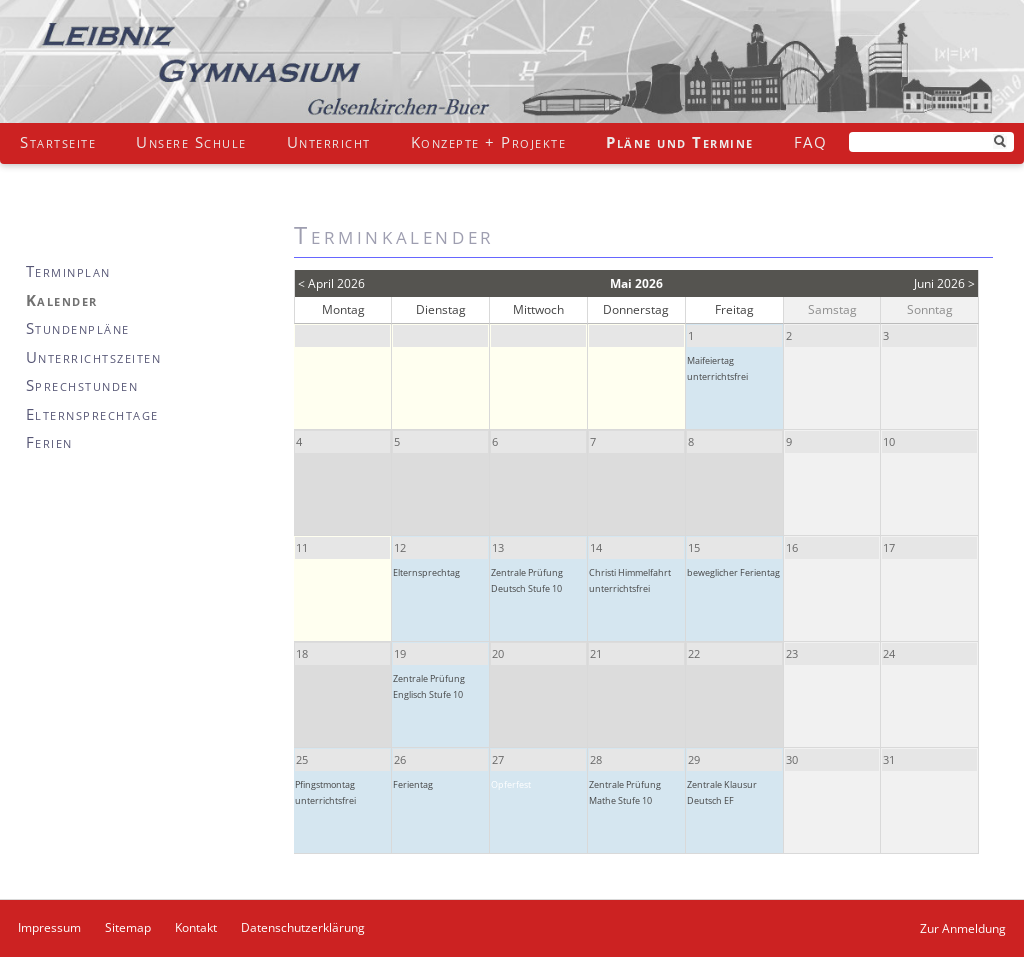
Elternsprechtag (426, 572)
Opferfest (511, 784)
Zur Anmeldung (963, 928)
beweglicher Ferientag (733, 572)
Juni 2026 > (944, 283)
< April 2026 (331, 283)
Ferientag (413, 784)
